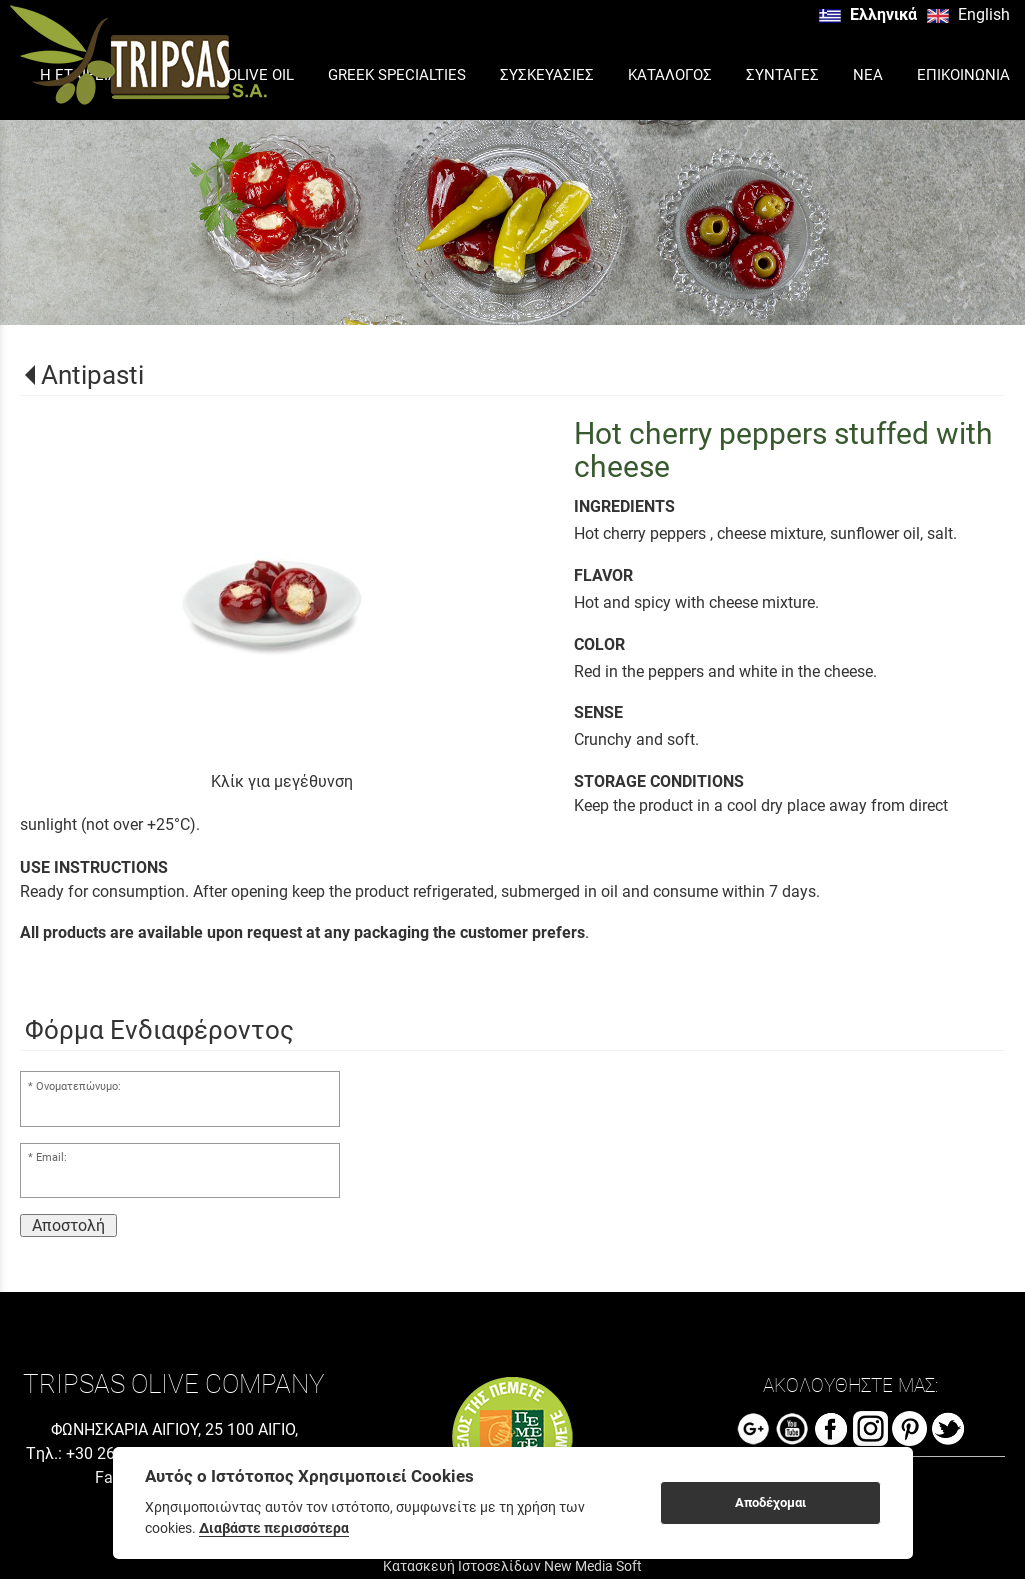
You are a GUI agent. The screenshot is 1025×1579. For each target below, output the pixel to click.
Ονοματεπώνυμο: (78, 1086)
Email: (51, 1157)
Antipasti (92, 375)
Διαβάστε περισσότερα (274, 1528)
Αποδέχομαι (770, 1502)
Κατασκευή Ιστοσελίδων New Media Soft (512, 1566)
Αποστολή (68, 1225)
